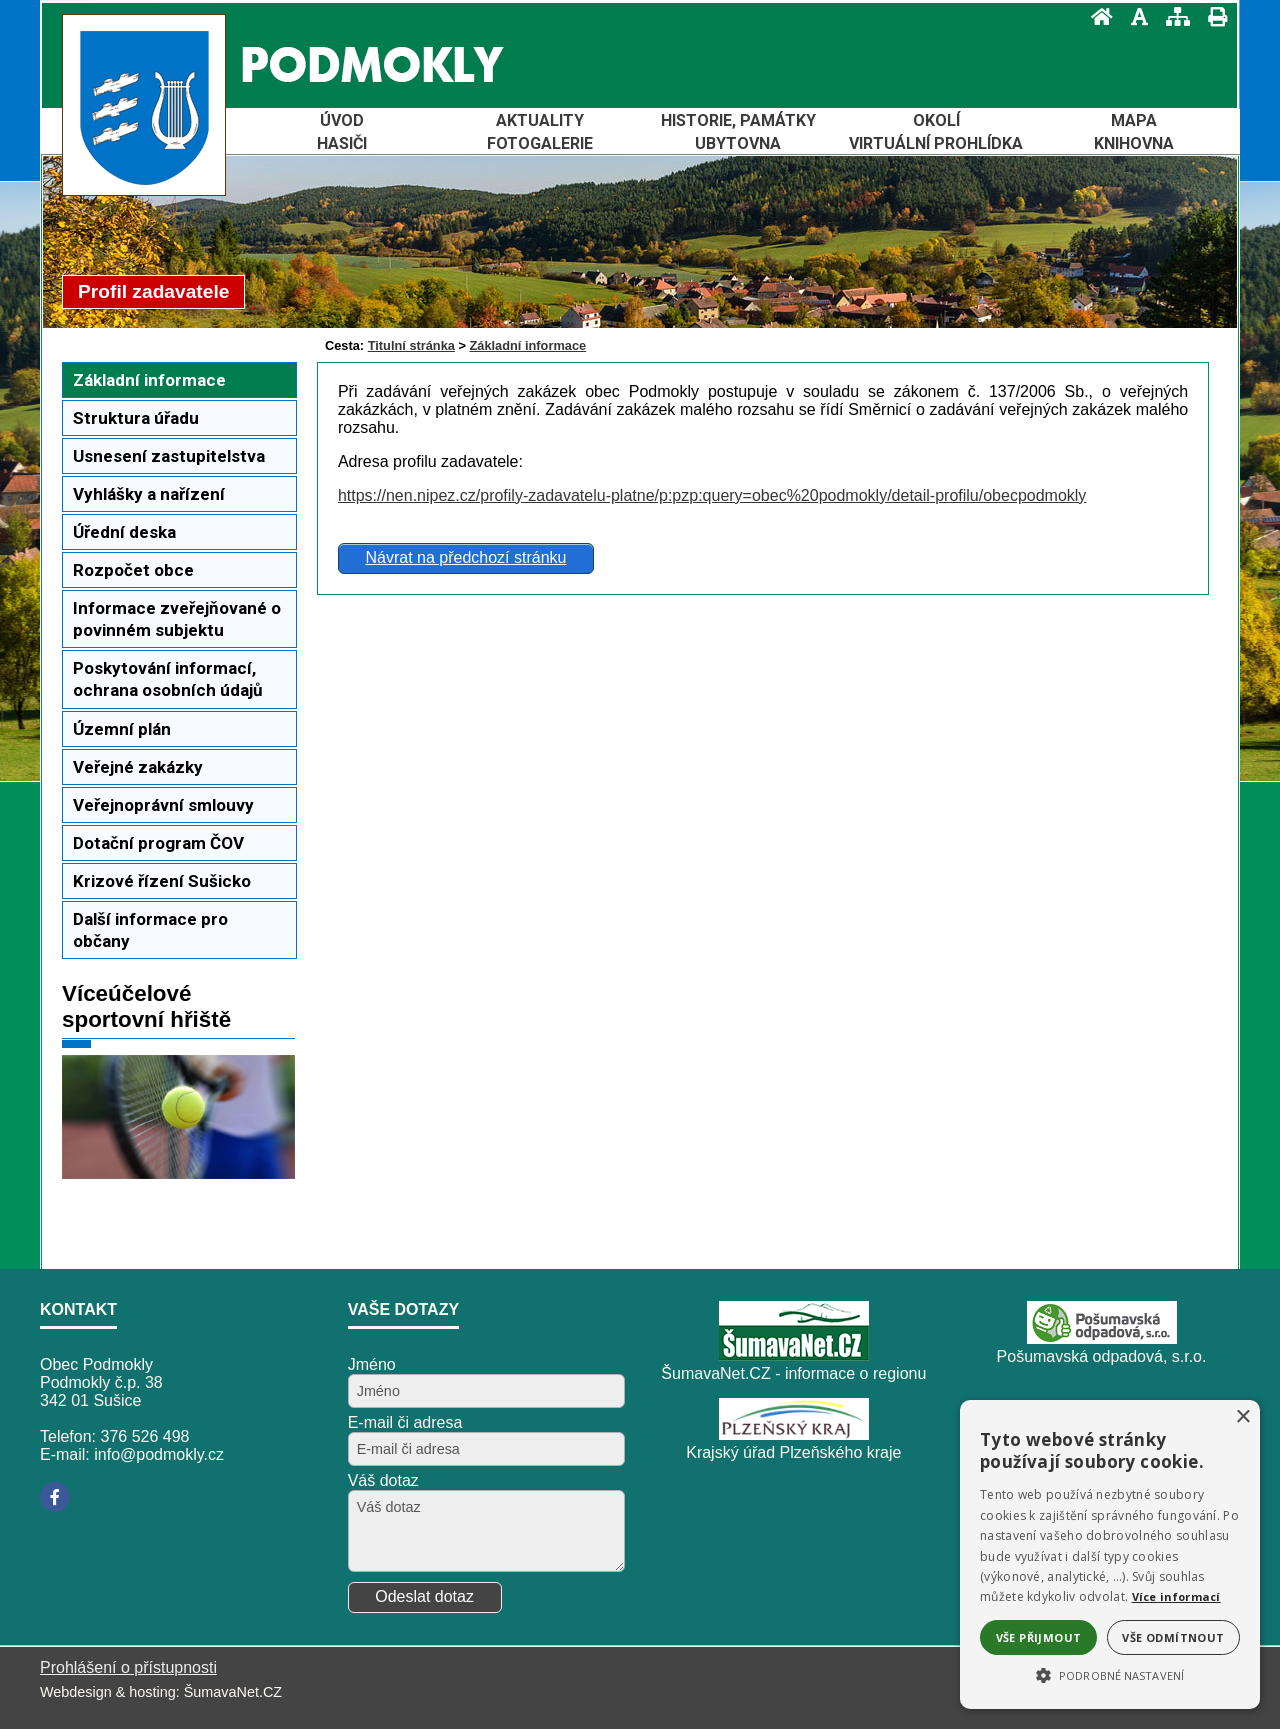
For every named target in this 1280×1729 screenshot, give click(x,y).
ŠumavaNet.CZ (233, 1692)
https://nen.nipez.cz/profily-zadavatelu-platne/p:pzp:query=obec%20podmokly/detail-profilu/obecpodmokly (712, 495)
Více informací (1176, 1596)
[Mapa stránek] (1172, 16)
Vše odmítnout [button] (1173, 1637)
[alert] (1110, 1554)
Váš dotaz (383, 1480)
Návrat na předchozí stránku (465, 557)
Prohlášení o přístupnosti (128, 1667)
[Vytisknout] (1211, 16)
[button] (1110, 1674)
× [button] (1242, 1417)
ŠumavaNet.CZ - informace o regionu (793, 1373)
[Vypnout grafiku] (1133, 16)
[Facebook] (55, 1497)
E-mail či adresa (405, 1422)
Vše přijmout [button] (1039, 1637)
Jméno (372, 1364)
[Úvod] (1096, 16)
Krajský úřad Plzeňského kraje (793, 1452)
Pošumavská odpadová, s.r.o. (1102, 1356)
